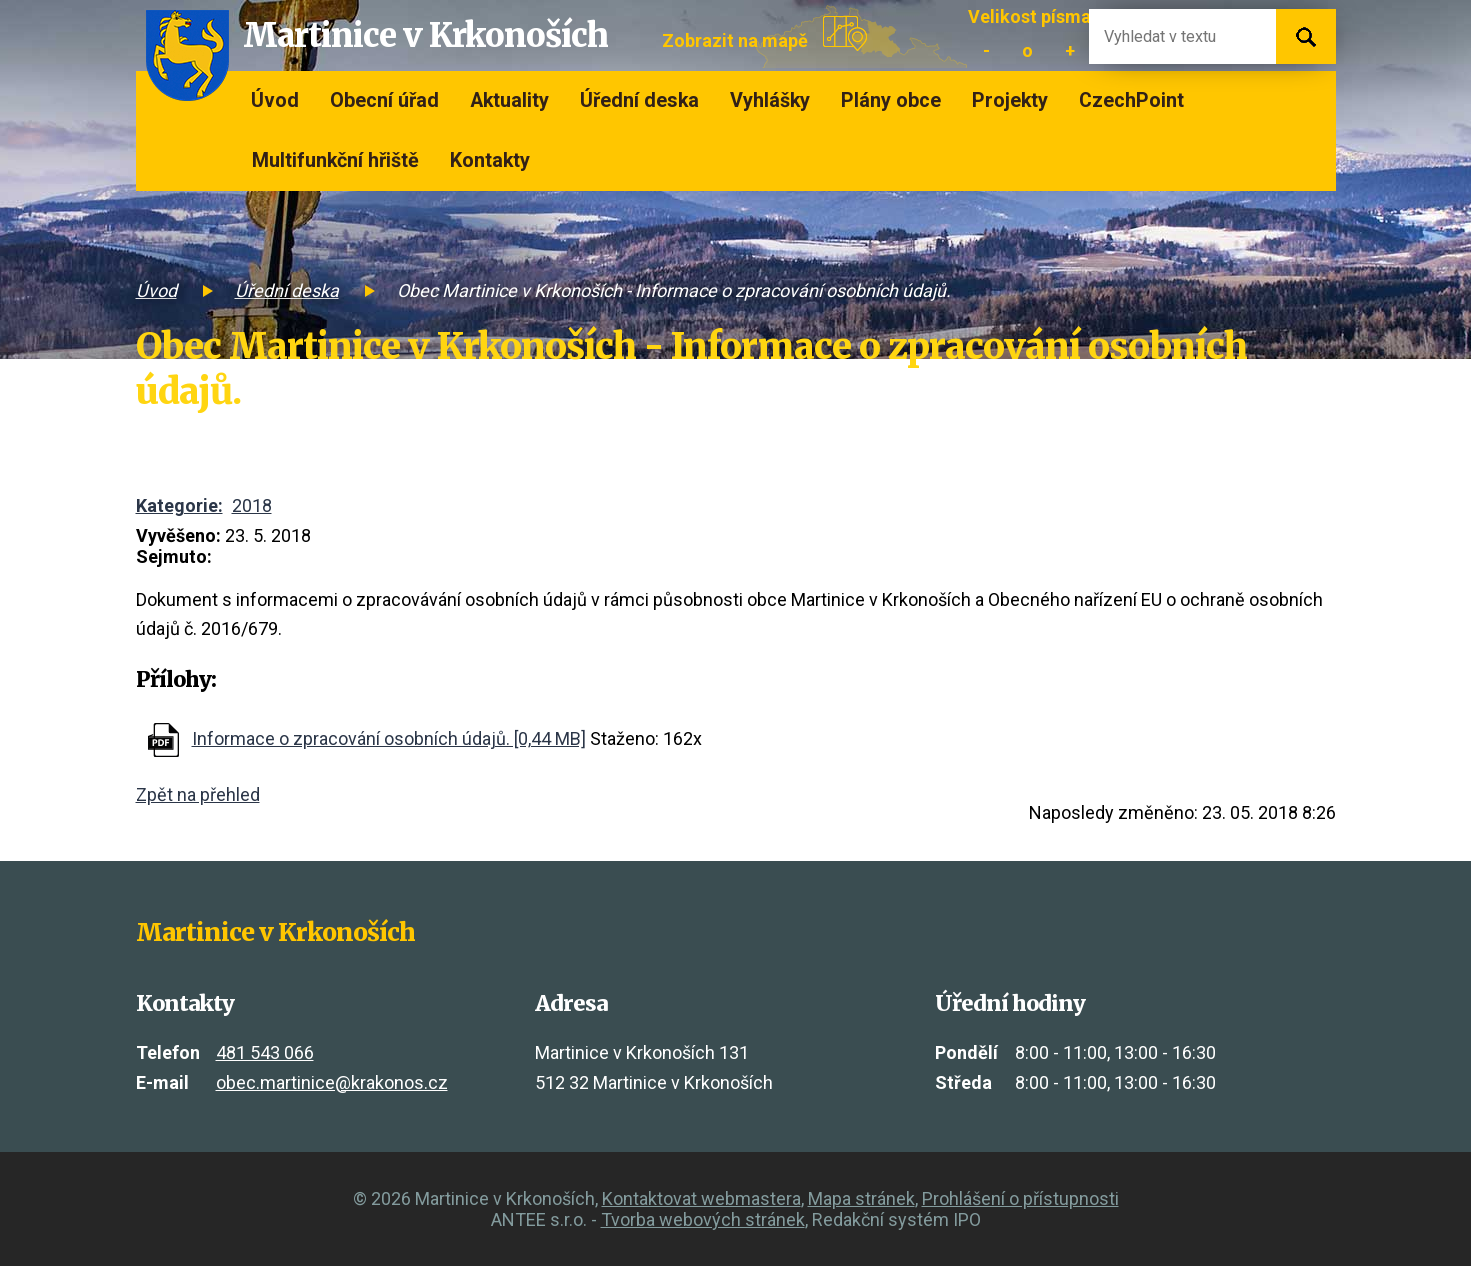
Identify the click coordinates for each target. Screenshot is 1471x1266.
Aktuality (509, 100)
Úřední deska (639, 100)
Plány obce (891, 100)
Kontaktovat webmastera (701, 1198)
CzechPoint (1131, 100)
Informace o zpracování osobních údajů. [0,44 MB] (389, 738)
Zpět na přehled (198, 794)
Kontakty (490, 160)
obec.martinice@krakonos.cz (332, 1082)
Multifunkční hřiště (335, 160)
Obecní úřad (384, 100)
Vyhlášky (770, 100)
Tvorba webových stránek (703, 1219)
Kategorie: (179, 505)
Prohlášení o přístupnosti (1020, 1198)
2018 (252, 505)
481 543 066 (265, 1052)
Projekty (1010, 100)
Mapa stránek (861, 1198)
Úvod (275, 100)
